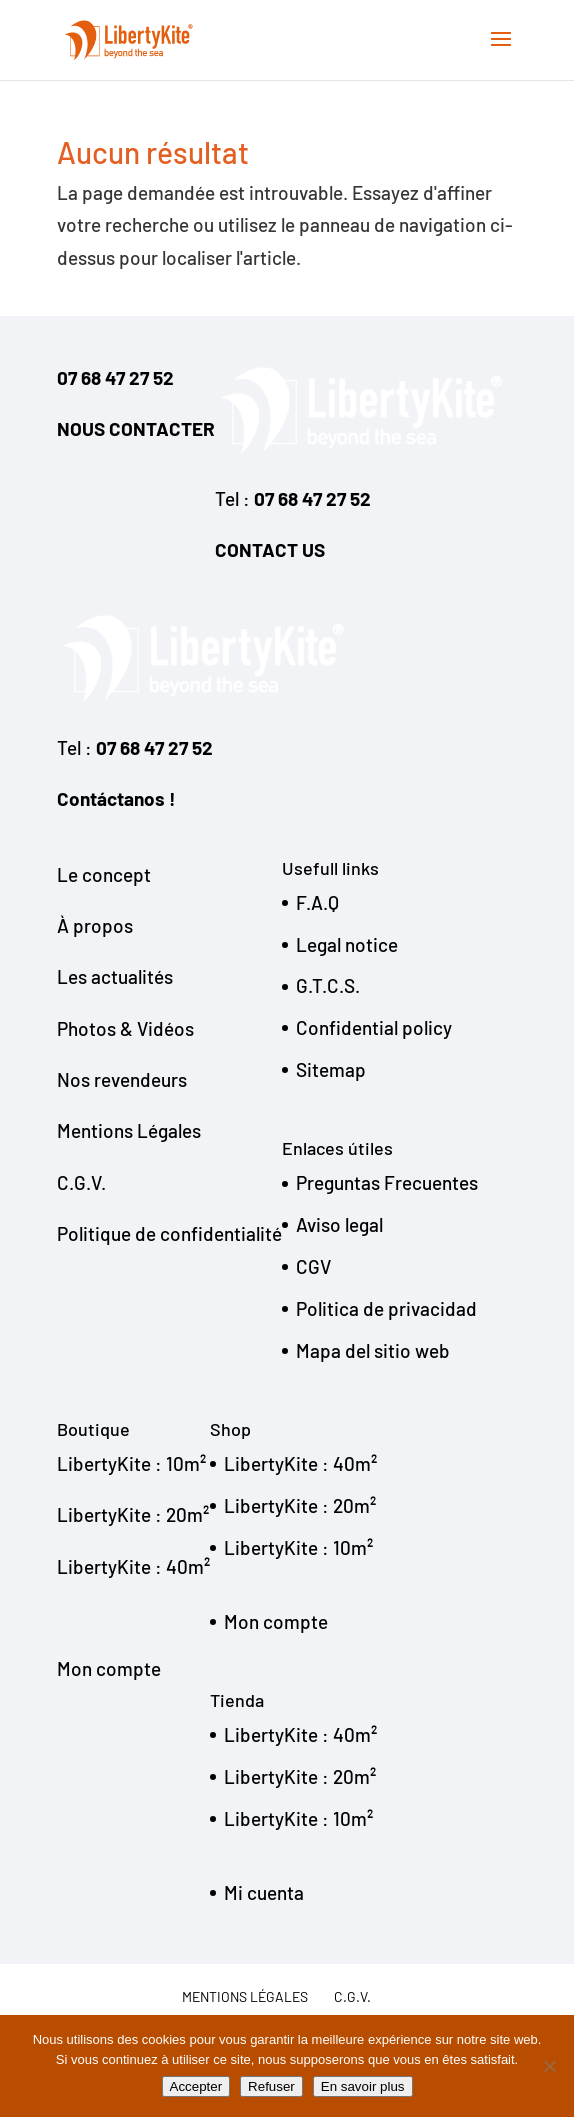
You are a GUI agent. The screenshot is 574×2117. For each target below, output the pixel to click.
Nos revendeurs (122, 1079)
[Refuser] (549, 2066)
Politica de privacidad (386, 1308)
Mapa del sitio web (373, 1350)
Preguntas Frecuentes (387, 1182)
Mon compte (109, 1668)
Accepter (196, 2086)
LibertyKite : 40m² (133, 1566)
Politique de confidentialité (169, 1233)
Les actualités (115, 976)
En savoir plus (363, 2086)
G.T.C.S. (328, 985)
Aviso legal (339, 1224)
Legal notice (347, 944)
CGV (313, 1266)
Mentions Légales (129, 1130)
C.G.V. (81, 1182)
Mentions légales (245, 1996)
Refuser (271, 2086)
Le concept (104, 874)
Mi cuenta (264, 1892)
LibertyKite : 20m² (133, 1514)
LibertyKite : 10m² (131, 1463)
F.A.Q (317, 902)
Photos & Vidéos (125, 1028)
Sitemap (331, 1069)
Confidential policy (374, 1027)
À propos (95, 925)
